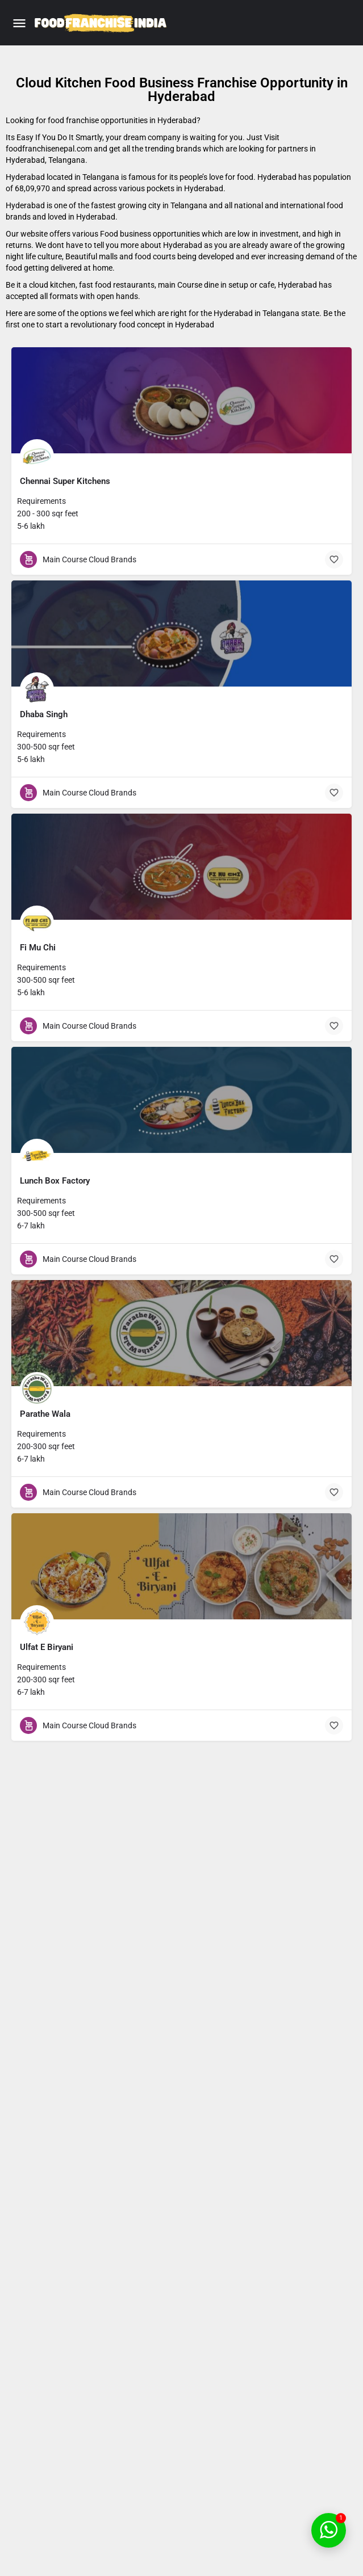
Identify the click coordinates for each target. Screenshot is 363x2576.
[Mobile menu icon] (19, 23)
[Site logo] (102, 23)
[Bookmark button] (334, 559)
